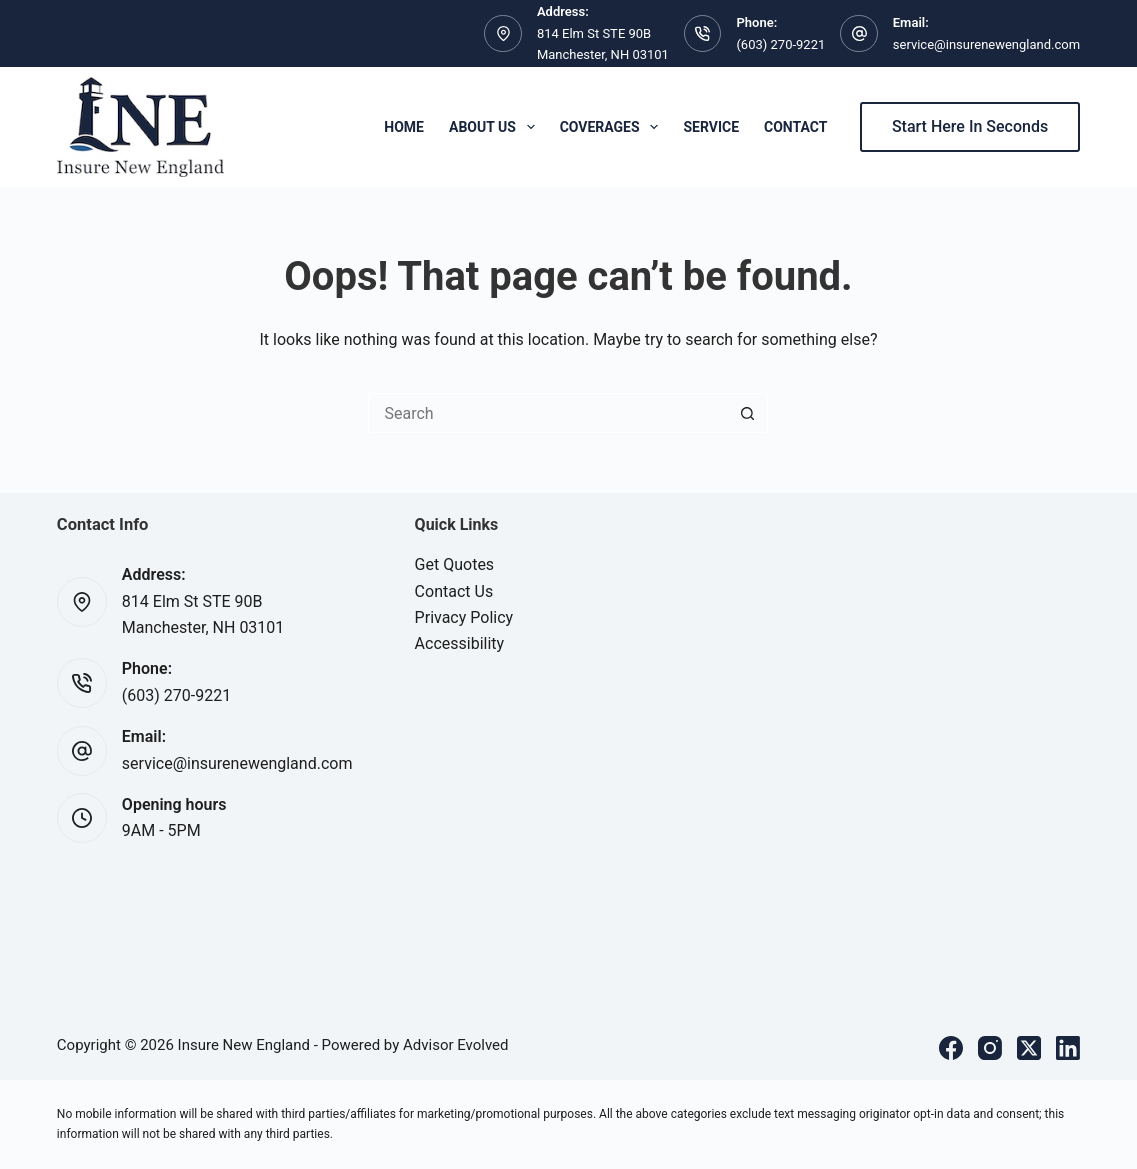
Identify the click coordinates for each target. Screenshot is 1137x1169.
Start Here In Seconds (970, 126)
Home (404, 127)
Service (711, 127)
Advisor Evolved (456, 1045)
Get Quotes (455, 564)
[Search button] (748, 413)
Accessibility (460, 643)
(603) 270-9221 (780, 44)
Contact (795, 127)
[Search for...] (548, 413)
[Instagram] (990, 1048)
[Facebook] (951, 1048)
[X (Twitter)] (1029, 1048)
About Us (496, 127)
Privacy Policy (464, 617)
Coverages (613, 127)
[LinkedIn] (1068, 1048)
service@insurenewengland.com (986, 44)
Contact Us (454, 591)
